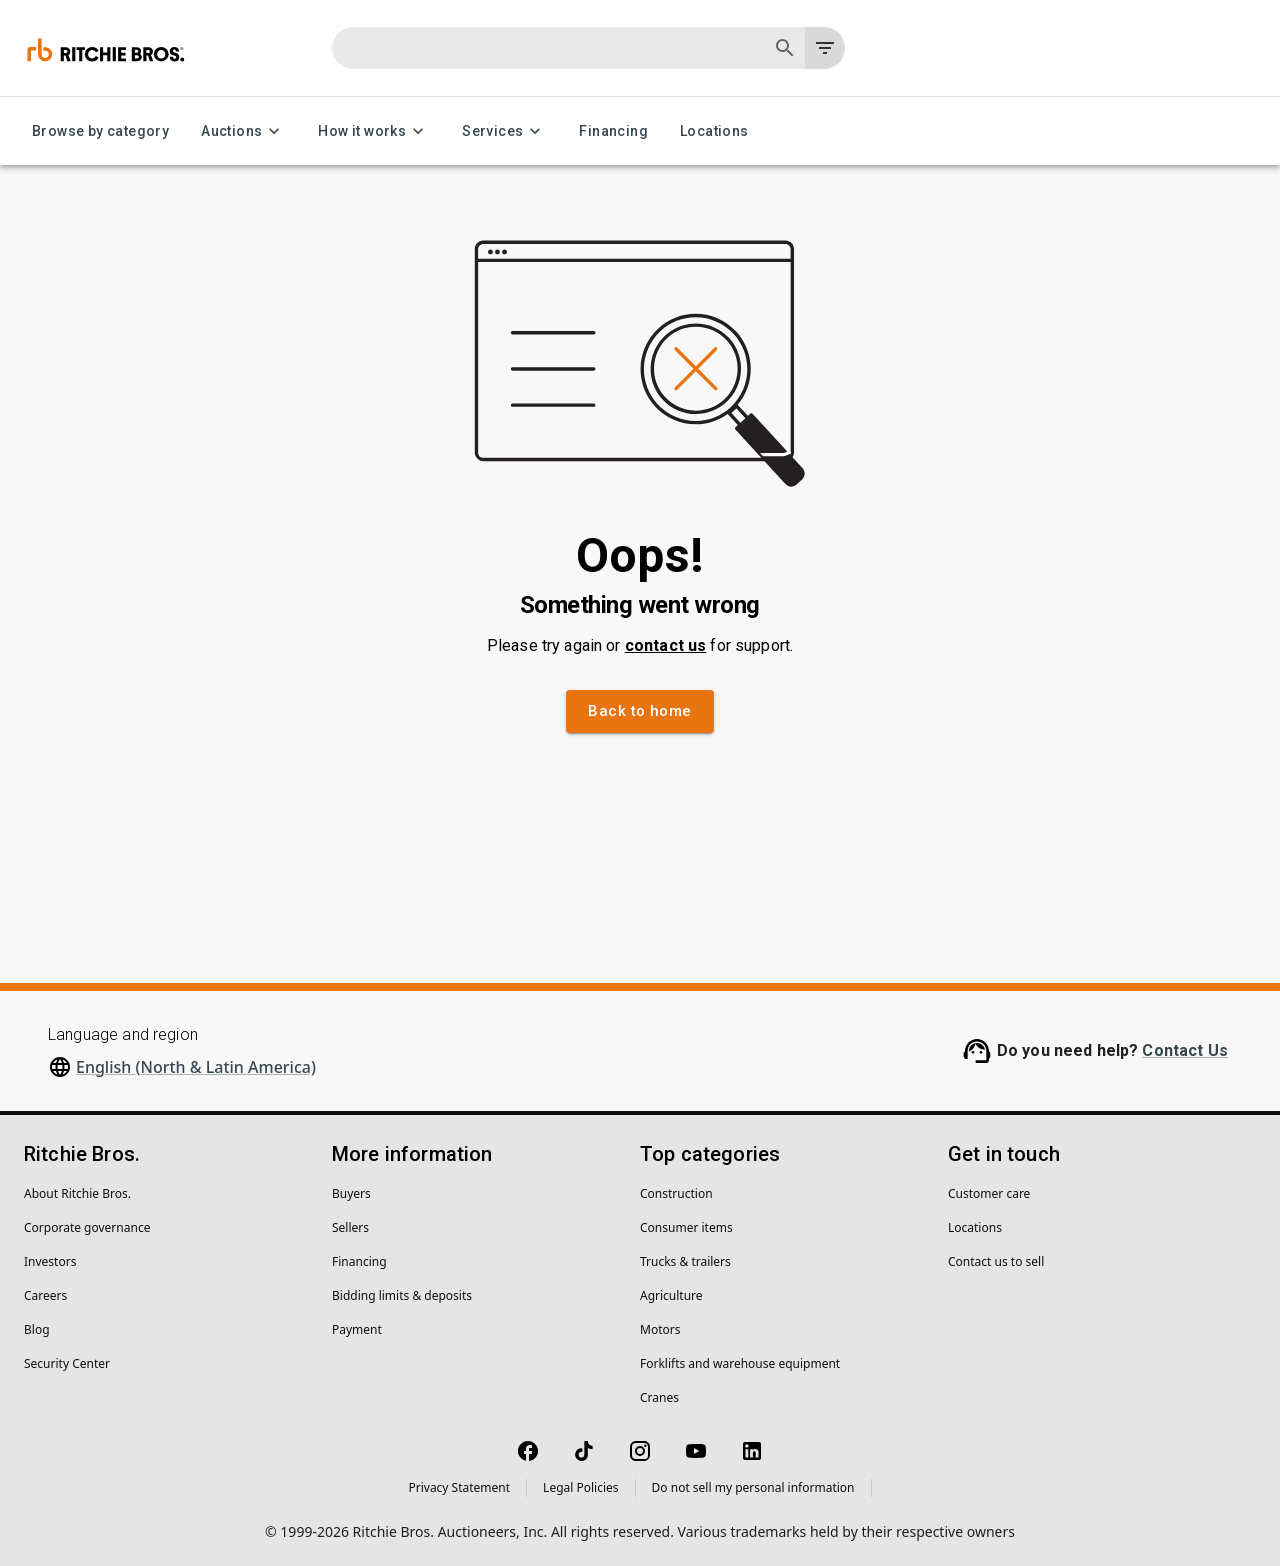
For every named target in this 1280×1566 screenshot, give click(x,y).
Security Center (67, 1363)
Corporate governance (87, 1227)
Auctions (243, 131)
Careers (45, 1295)
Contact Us (1185, 1050)
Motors (660, 1329)
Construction (676, 1193)
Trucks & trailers (685, 1261)
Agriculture (671, 1295)
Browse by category (100, 131)
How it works (374, 131)
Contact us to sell (996, 1261)
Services (504, 131)
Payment (357, 1329)
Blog (37, 1329)
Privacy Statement (459, 1487)
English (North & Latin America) (196, 1067)
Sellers (350, 1227)
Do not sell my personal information (753, 1487)
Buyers (351, 1193)
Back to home (639, 711)
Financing (613, 131)
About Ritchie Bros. (77, 1193)
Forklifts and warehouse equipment (740, 1363)
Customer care (989, 1193)
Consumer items (686, 1227)
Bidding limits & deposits (402, 1295)
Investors (50, 1261)
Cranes (659, 1397)
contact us (666, 645)
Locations (714, 131)
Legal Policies (580, 1487)
